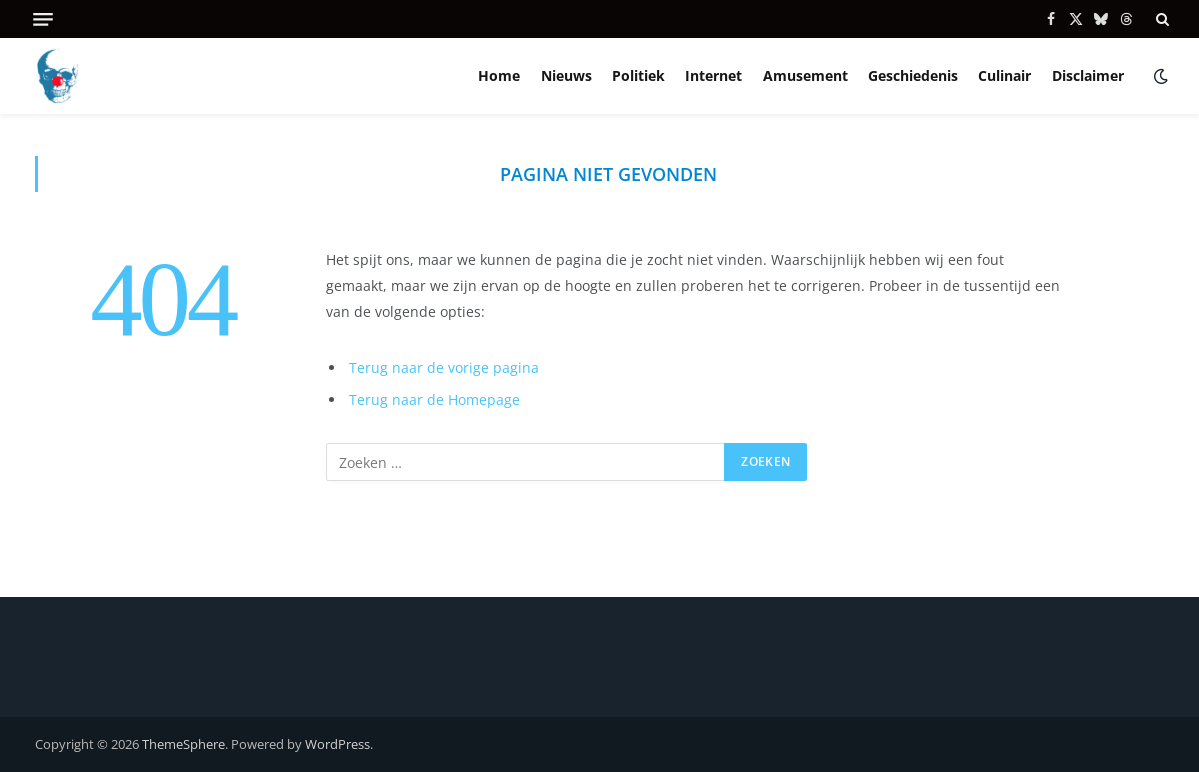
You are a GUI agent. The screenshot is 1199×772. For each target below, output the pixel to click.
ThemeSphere (183, 744)
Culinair (1004, 75)
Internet (713, 75)
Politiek (638, 75)
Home (499, 75)
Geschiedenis (913, 75)
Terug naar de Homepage (434, 399)
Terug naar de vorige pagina (444, 367)
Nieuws (566, 75)
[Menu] (43, 19)
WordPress (337, 744)
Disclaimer (1088, 75)
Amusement (805, 75)
